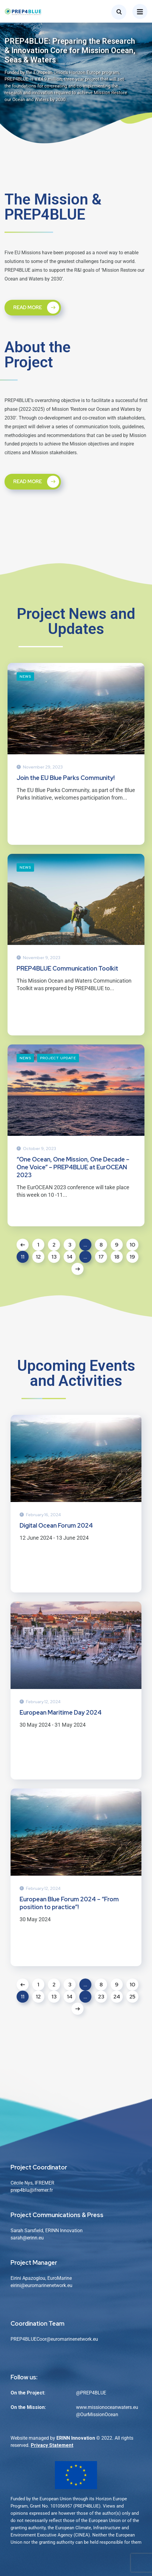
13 (54, 1256)
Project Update (58, 1058)
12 (38, 1256)
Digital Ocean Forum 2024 (56, 1525)
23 (101, 1996)
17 (101, 1256)
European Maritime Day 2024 (61, 1712)
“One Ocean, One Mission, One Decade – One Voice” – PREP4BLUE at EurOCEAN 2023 (73, 1167)
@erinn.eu (33, 2238)
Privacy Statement (52, 2445)
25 (132, 1996)
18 (116, 1256)
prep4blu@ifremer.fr (32, 2190)
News (25, 676)
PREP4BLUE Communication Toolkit (67, 968)
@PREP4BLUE (91, 2393)
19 (132, 1256)
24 (116, 1996)
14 (69, 1256)
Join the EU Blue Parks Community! (66, 778)
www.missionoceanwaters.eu (107, 2407)
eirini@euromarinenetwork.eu (41, 2285)
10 (132, 1244)
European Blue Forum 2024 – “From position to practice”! (69, 1903)
